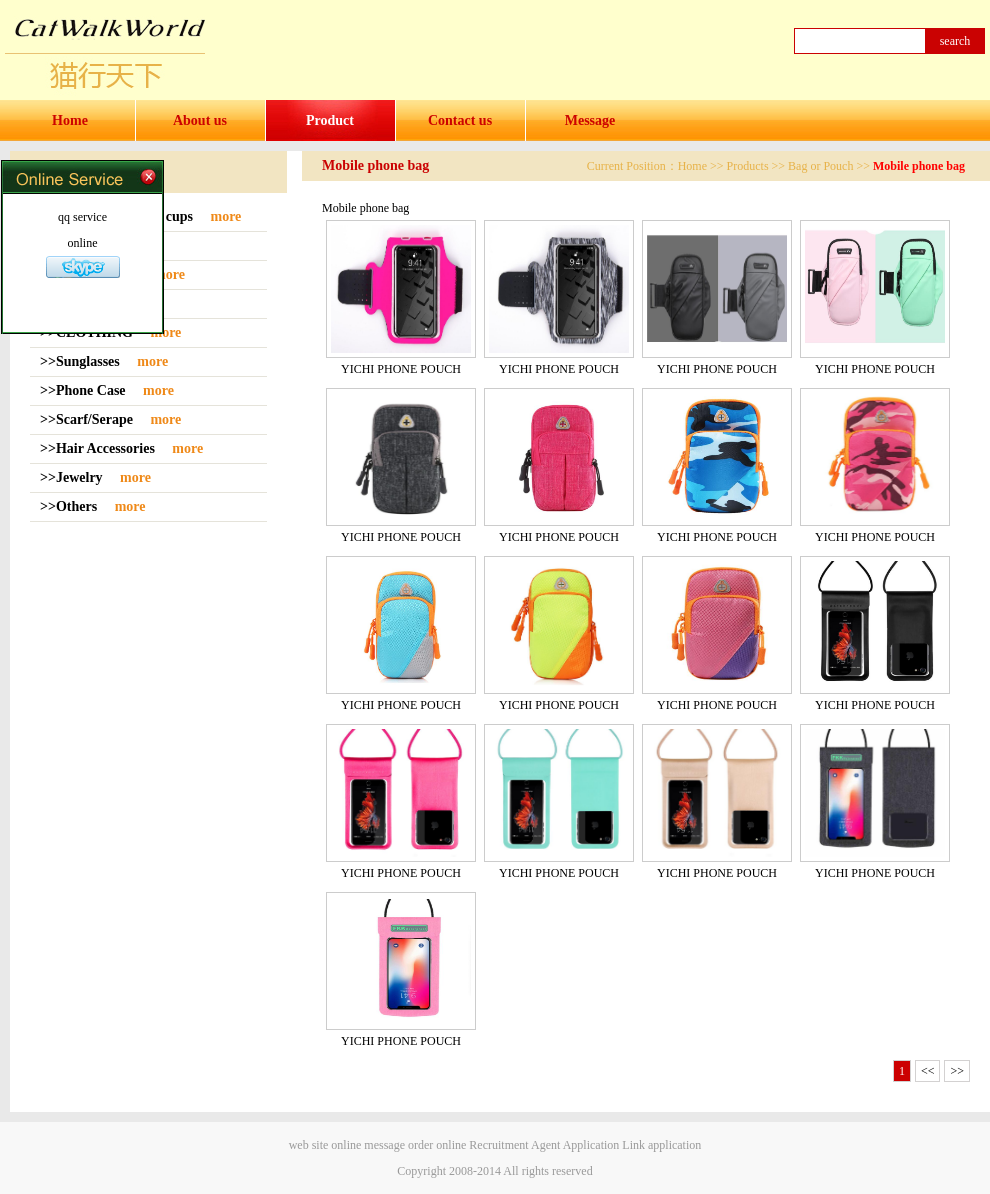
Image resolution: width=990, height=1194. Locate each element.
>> (957, 1071)
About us (200, 120)
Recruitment (498, 1145)
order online (437, 1145)
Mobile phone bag (919, 166)
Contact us (460, 120)
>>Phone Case (84, 390)
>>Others (70, 506)
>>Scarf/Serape (88, 419)
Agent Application (575, 1145)
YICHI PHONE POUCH (401, 369)
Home (70, 120)
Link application (661, 1145)
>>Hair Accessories (99, 448)
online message (368, 1145)
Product (330, 120)
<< (928, 1071)
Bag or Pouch (820, 166)
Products (748, 166)
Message (590, 120)
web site (309, 1145)
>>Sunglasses (81, 361)
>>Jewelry (73, 477)
